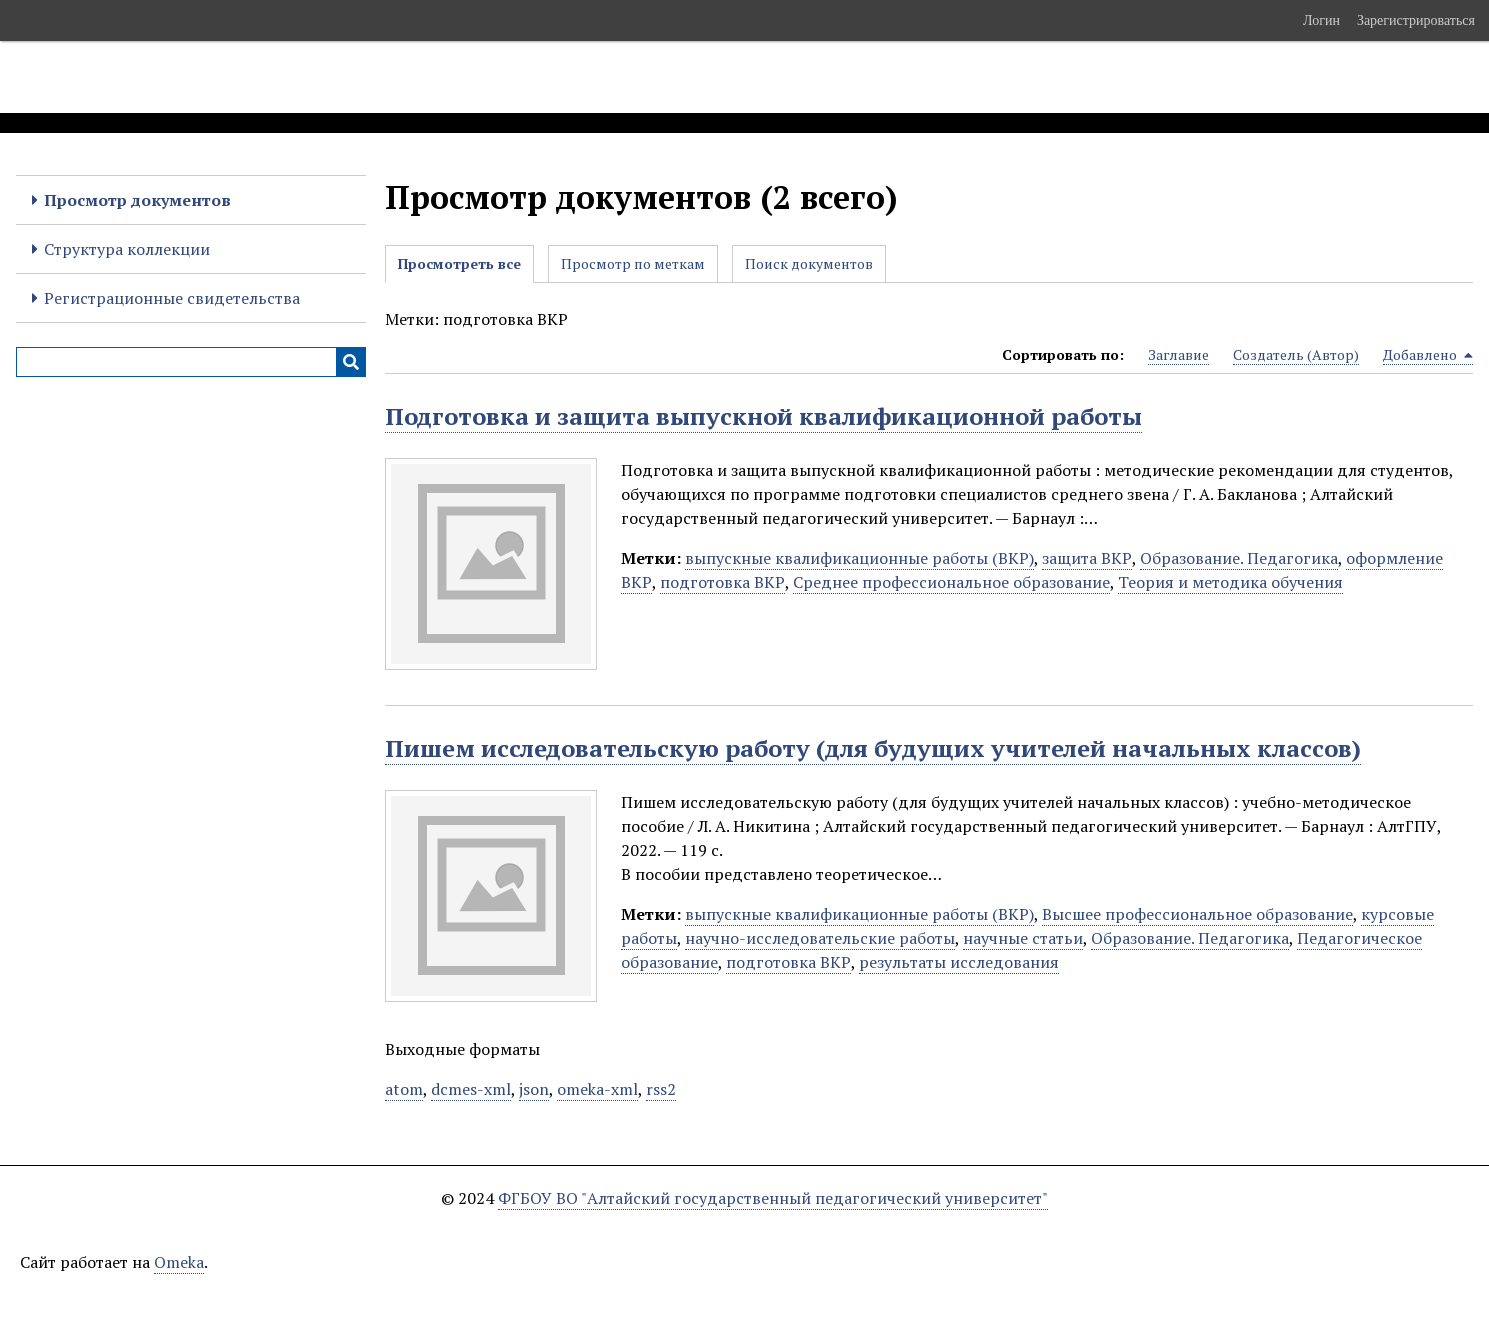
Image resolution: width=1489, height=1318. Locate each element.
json (534, 1089)
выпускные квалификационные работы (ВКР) (859, 558)
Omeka (179, 1262)
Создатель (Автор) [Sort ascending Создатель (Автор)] (1296, 354)
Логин (1321, 20)
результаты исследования (959, 962)
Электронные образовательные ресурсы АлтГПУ (373, 77)
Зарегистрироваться (1416, 20)
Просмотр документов (137, 200)
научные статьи (1023, 938)
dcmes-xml (471, 1089)
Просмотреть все (459, 263)
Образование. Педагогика (1239, 558)
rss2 (661, 1089)
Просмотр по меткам (633, 263)
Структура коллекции (127, 249)
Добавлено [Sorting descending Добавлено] (1428, 355)
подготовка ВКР (722, 582)
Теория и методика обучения (1230, 582)
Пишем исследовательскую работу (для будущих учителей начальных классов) (873, 748)
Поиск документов (809, 263)
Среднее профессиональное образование (951, 582)
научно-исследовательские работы (820, 938)
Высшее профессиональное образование (1197, 914)
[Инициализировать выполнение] (351, 362)
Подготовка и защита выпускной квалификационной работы (763, 416)
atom (404, 1089)
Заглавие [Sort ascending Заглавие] (1178, 354)
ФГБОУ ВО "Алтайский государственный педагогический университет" (773, 1198)
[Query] (191, 362)
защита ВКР (1087, 558)
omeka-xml (597, 1089)
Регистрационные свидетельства (172, 298)
